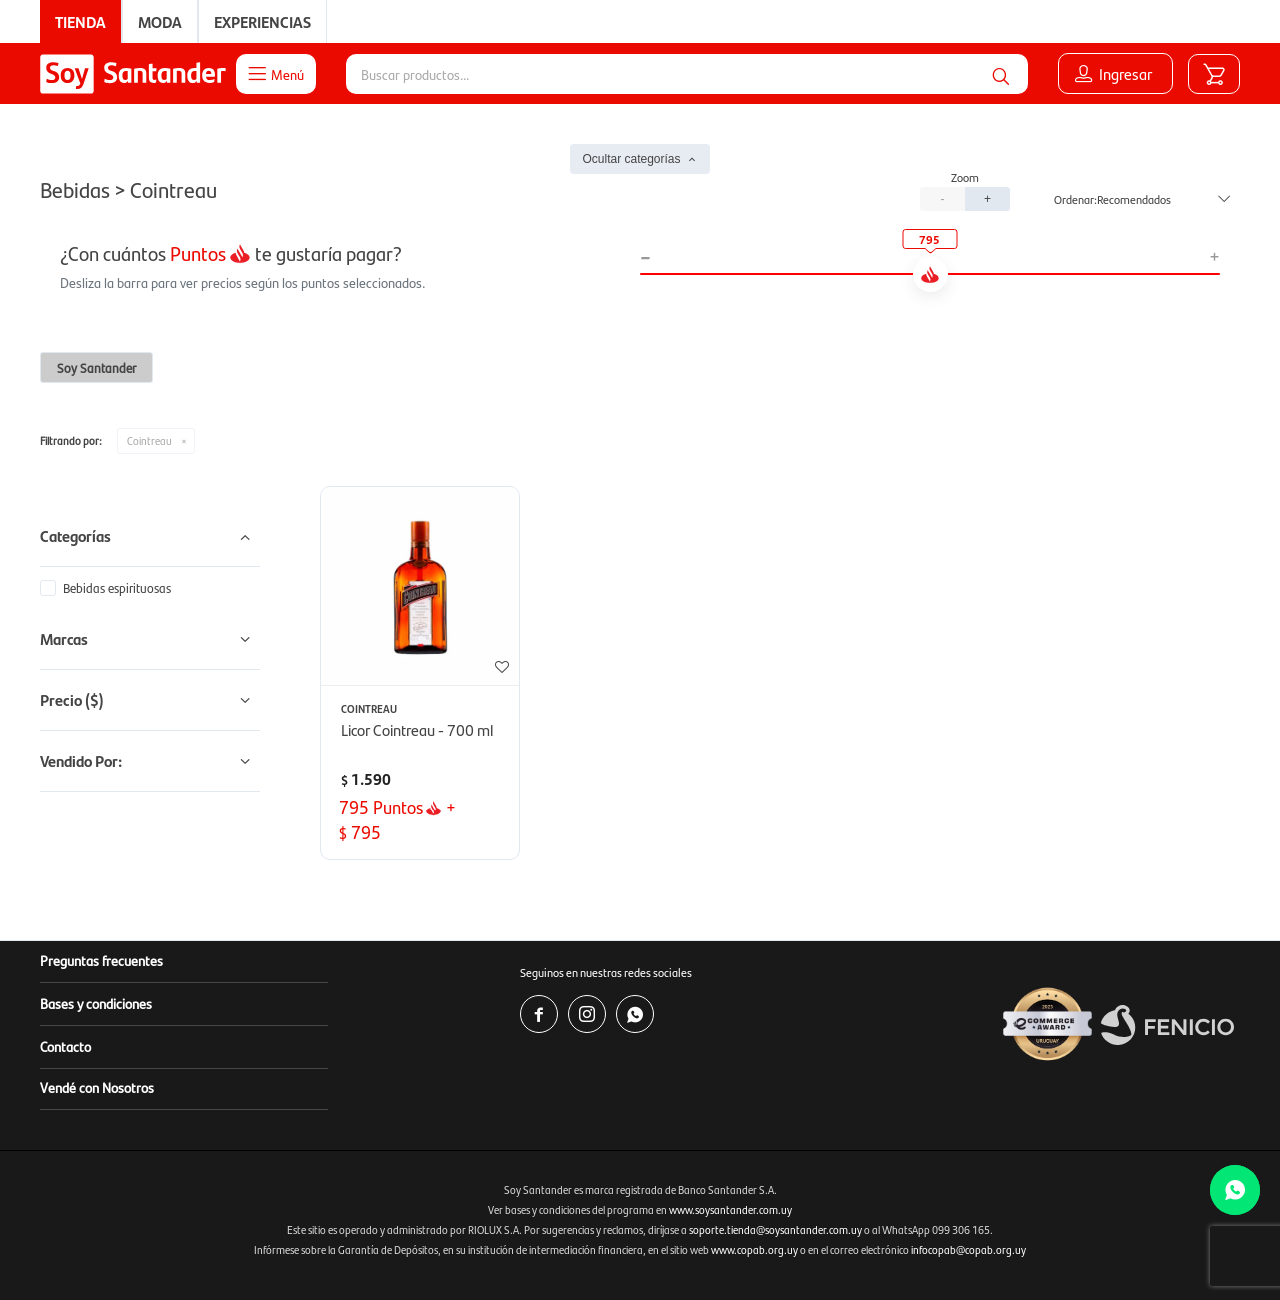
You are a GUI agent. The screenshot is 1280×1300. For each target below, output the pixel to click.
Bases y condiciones (96, 1003)
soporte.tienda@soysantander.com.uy (775, 1229)
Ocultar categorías (631, 159)
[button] (1001, 74)
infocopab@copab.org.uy (968, 1249)
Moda (160, 21)
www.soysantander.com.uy (730, 1209)
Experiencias (262, 21)
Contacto (65, 1046)
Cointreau (149, 440)
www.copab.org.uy (754, 1249)
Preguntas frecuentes (101, 960)
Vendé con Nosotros (97, 1087)
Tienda (80, 21)
